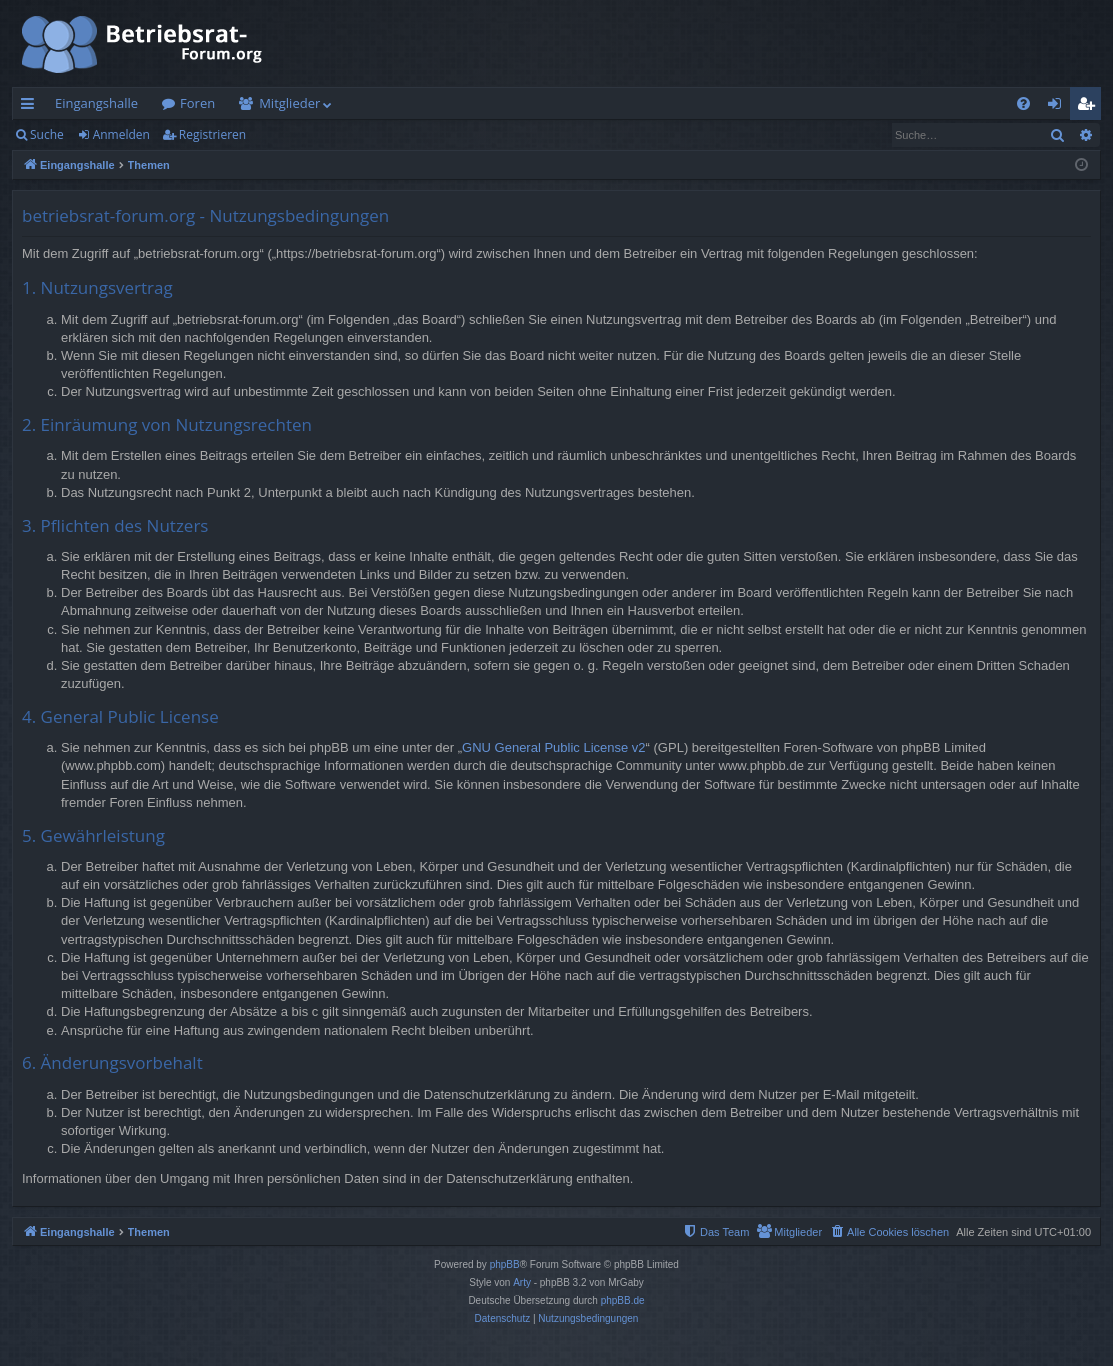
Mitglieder (289, 103)
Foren (197, 103)
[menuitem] (1023, 103)
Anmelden (121, 134)
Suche (47, 134)
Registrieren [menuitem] (1090, 107)
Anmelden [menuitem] (1060, 107)
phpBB (505, 1264)
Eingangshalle (96, 103)
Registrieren (212, 134)
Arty (522, 1282)
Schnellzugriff (31, 107)
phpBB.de (623, 1300)
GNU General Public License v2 (554, 747)
